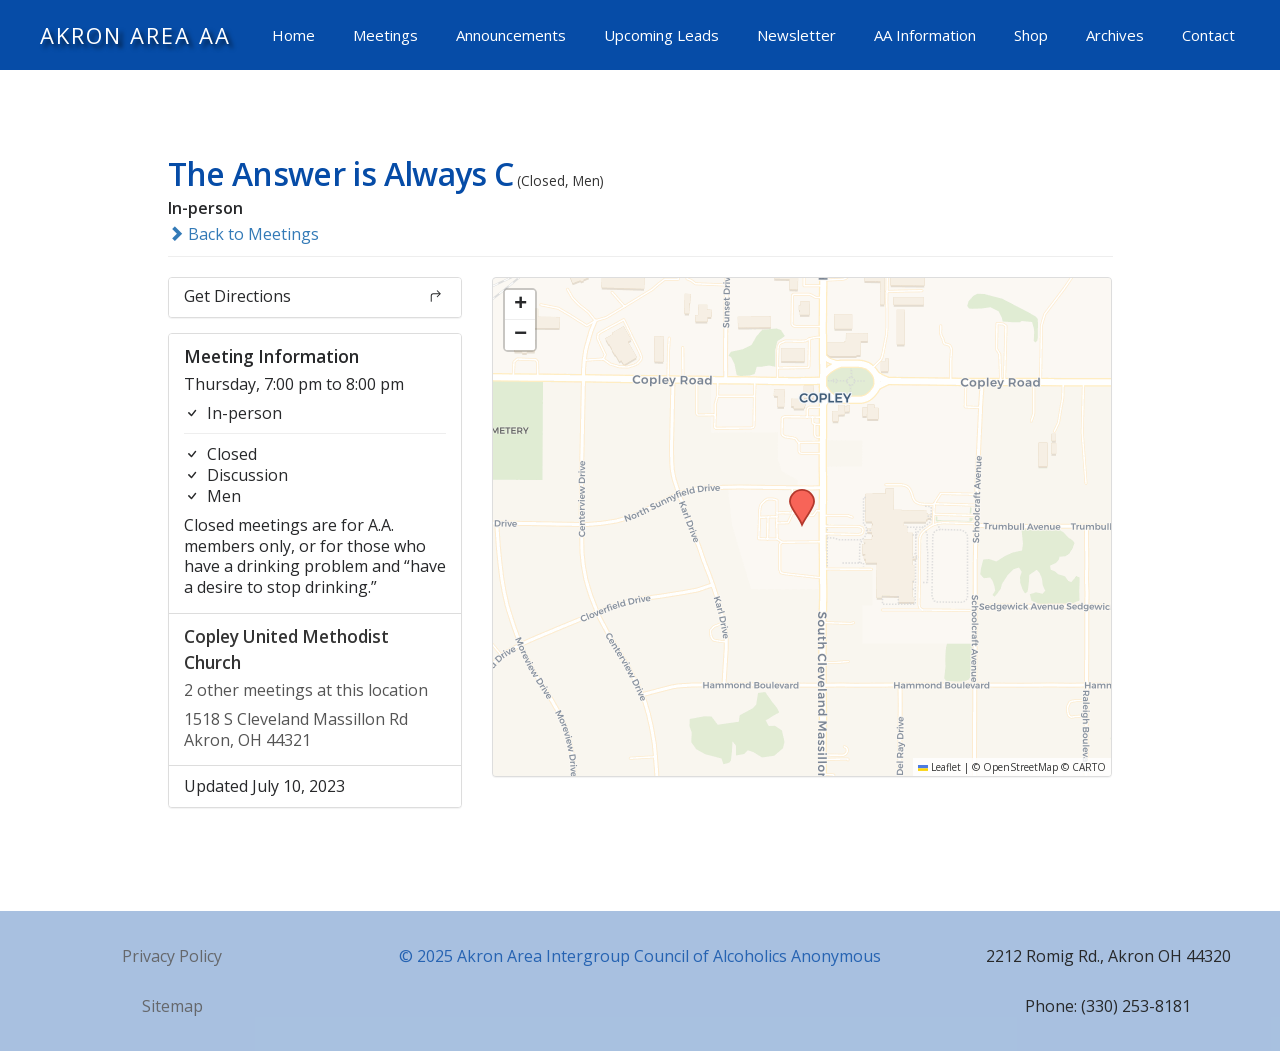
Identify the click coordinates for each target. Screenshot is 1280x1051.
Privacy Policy (172, 956)
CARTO (1089, 767)
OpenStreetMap (1020, 767)
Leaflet (939, 767)
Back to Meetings (243, 234)
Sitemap (172, 1006)
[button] (795, 495)
